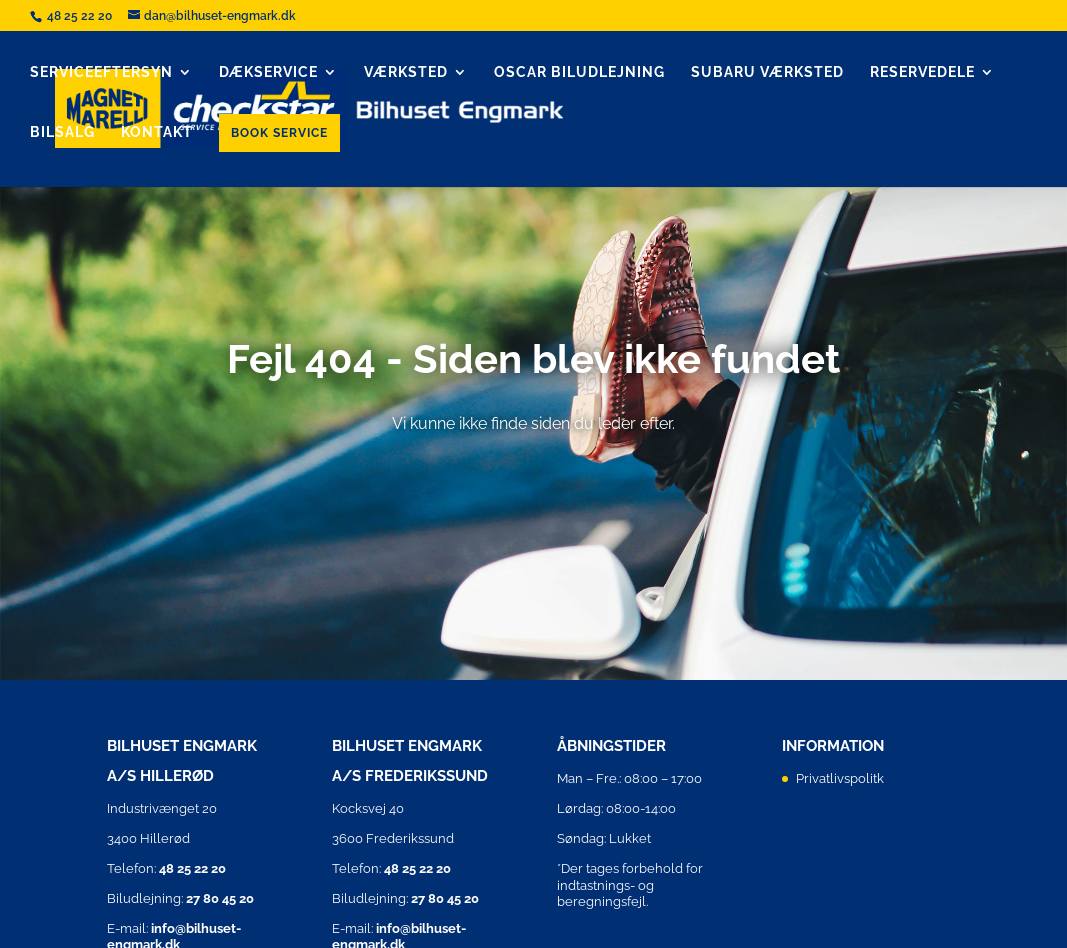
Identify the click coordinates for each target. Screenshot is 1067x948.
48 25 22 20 (81, 16)
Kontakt (157, 132)
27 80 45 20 (220, 898)
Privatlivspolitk (840, 778)
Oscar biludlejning (579, 72)
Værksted (406, 72)
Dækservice (268, 72)
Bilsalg (62, 132)
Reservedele (922, 72)
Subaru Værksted (767, 72)
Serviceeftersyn (101, 72)
